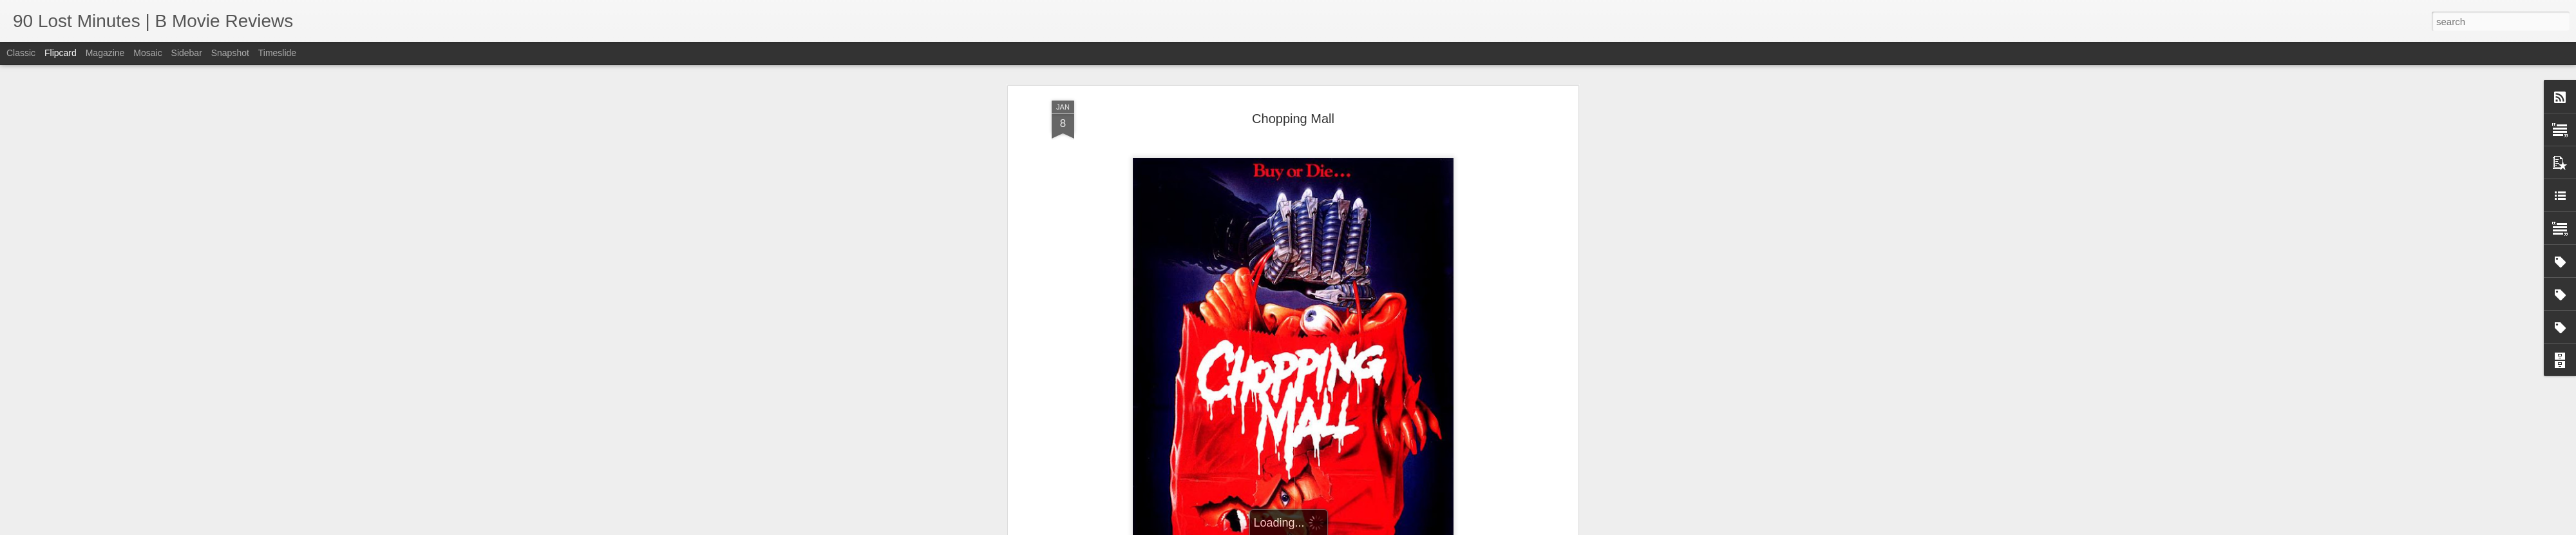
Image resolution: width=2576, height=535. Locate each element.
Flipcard (60, 53)
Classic (20, 53)
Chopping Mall (1293, 119)
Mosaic (147, 53)
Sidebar (186, 53)
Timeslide (277, 53)
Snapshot (230, 53)
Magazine (105, 53)
